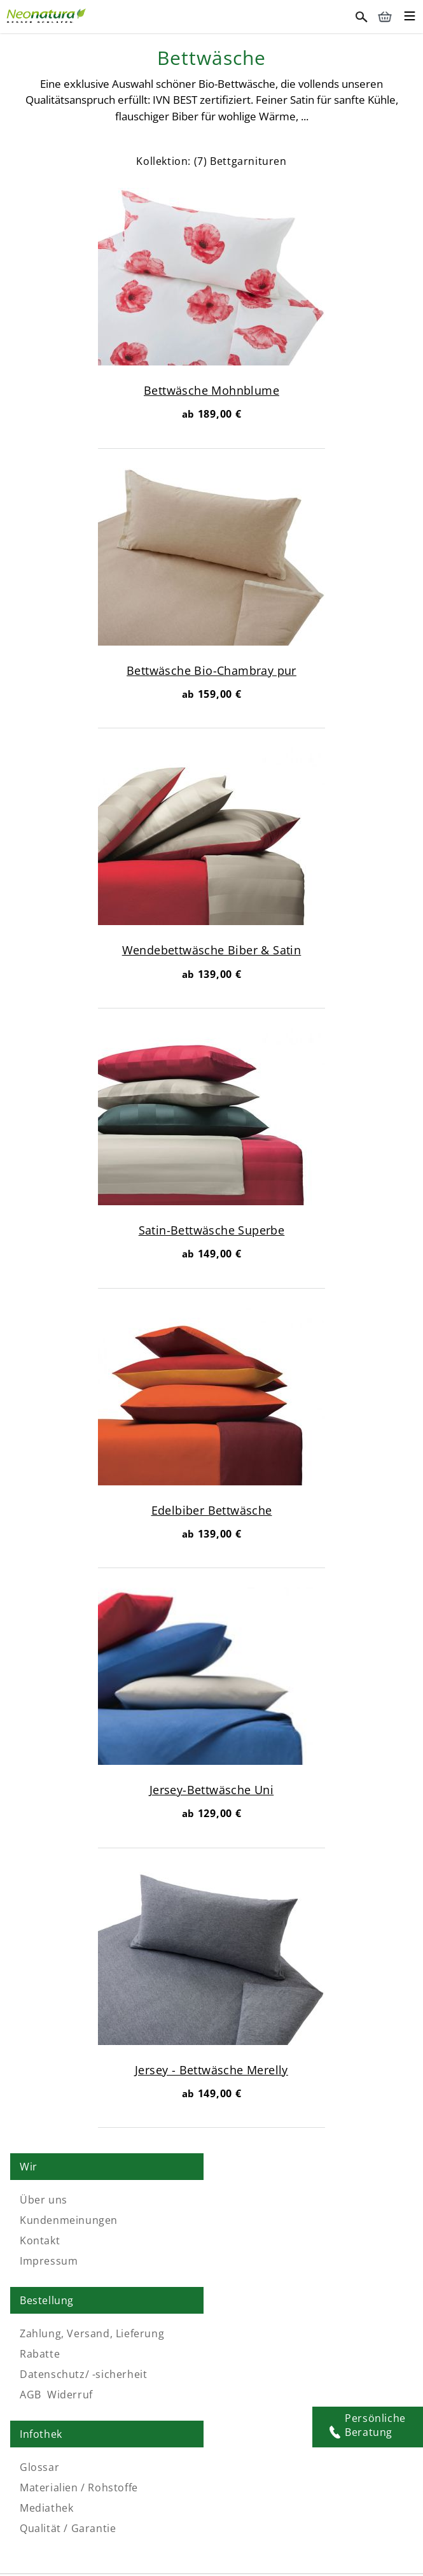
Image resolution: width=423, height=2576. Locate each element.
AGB (242, 2261)
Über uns (43, 2200)
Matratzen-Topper (327, 2544)
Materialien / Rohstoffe (79, 2354)
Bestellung (259, 2167)
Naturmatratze (89, 2544)
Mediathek (46, 2374)
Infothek (41, 2300)
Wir (29, 2167)
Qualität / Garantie (68, 2395)
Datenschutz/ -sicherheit (295, 2240)
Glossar (39, 2333)
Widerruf (282, 2261)
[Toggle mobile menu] (409, 17)
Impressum (49, 2261)
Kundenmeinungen (69, 2220)
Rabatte (252, 2220)
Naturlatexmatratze (172, 2544)
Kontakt (40, 2240)
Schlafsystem (250, 2544)
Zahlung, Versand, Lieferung (304, 2200)
